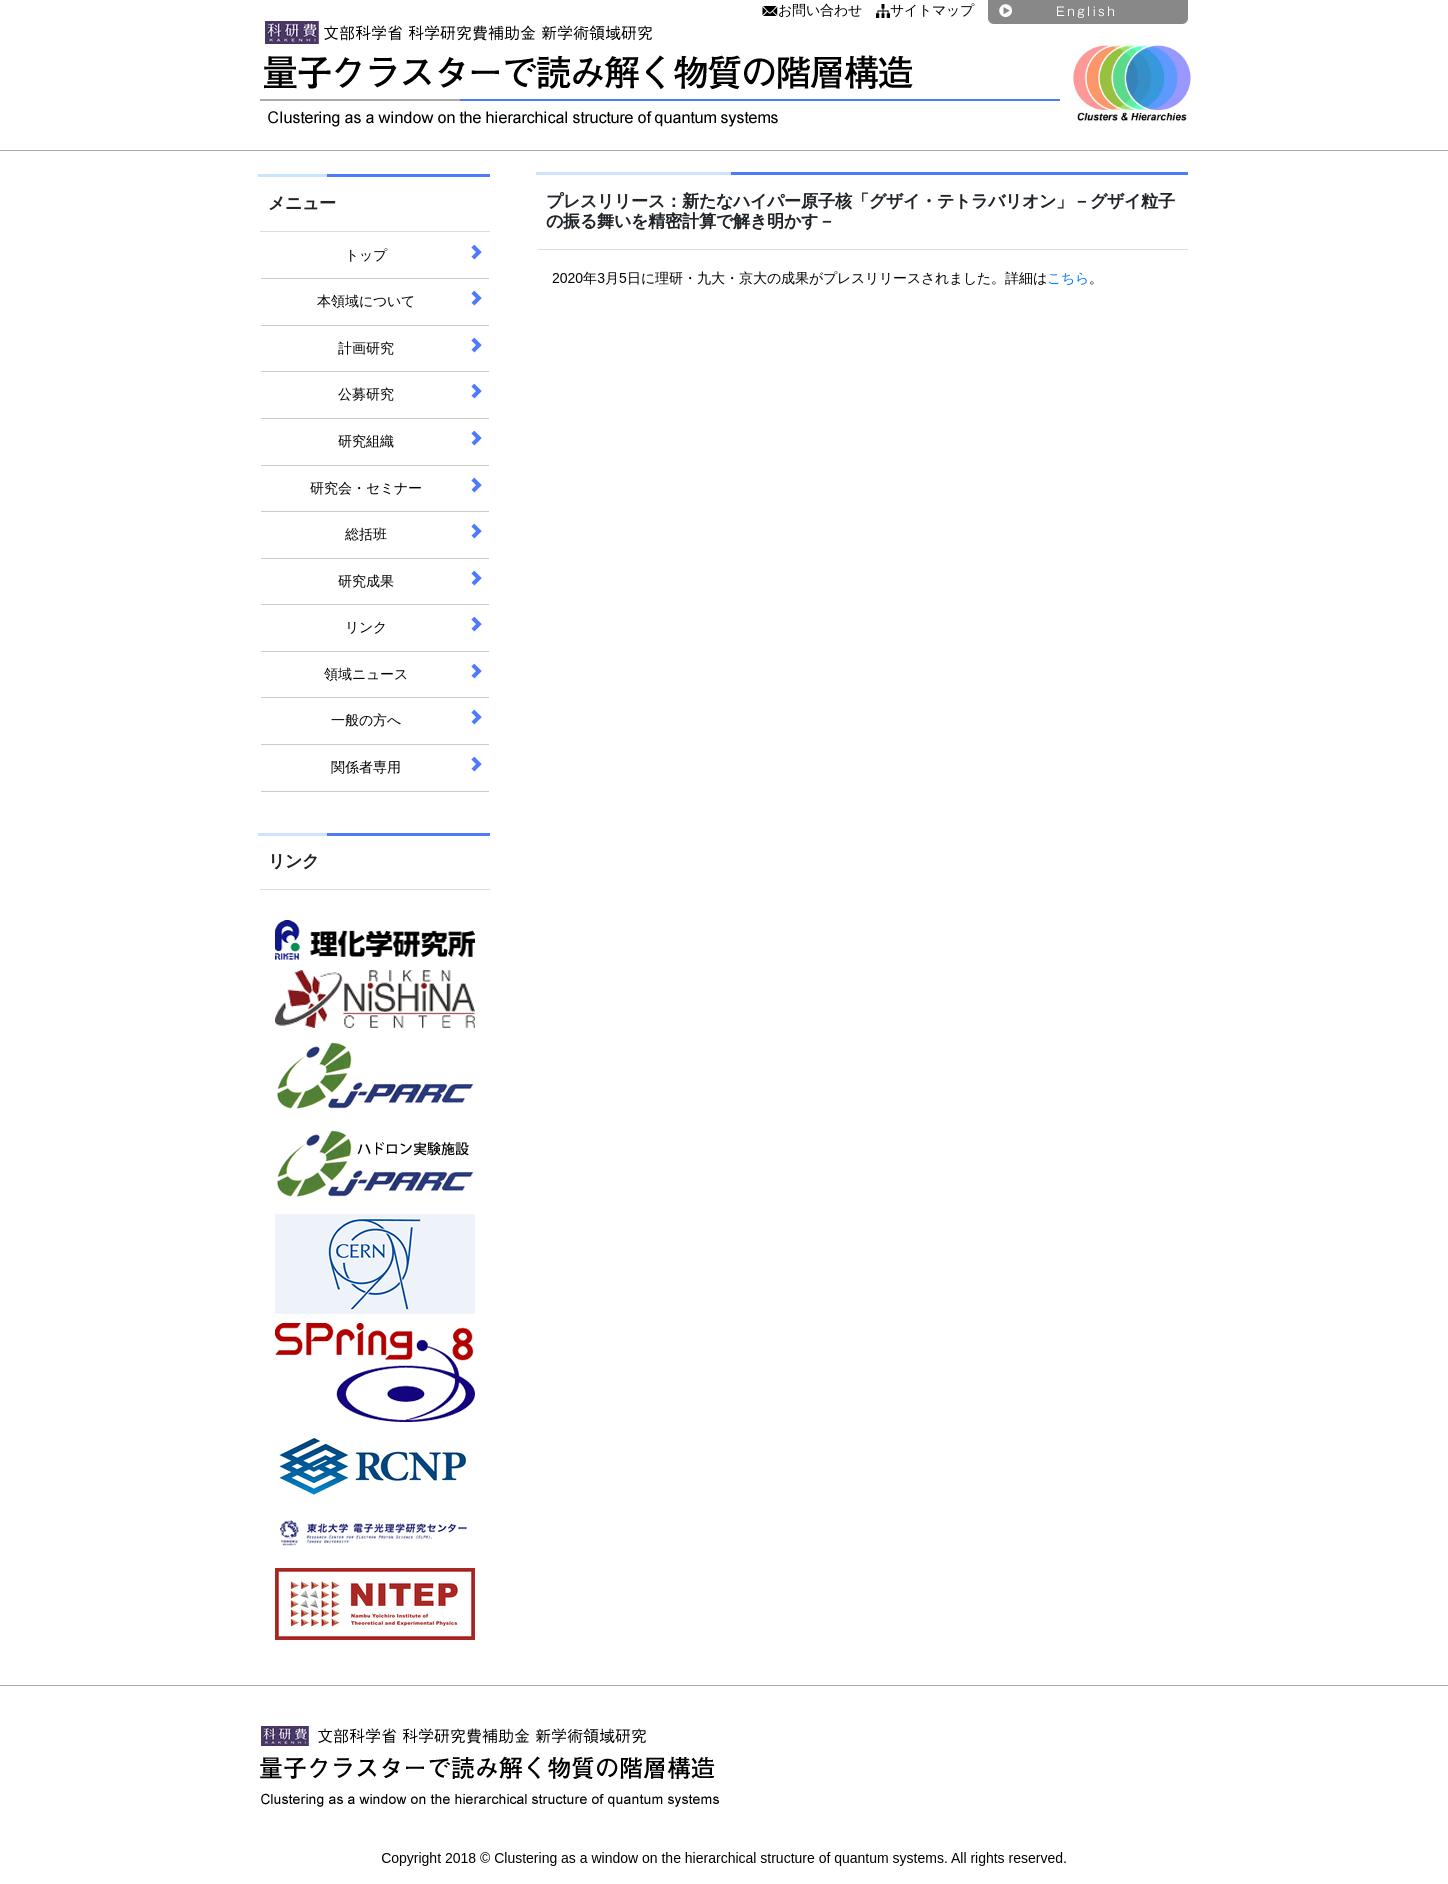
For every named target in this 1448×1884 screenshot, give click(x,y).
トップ (366, 255)
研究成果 (366, 581)
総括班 (366, 534)
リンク (366, 627)
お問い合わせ (812, 10)
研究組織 (366, 441)
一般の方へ (366, 720)
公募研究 (366, 394)
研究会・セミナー (366, 488)
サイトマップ (925, 10)
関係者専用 (366, 767)
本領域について (366, 301)
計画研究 (366, 348)
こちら (1068, 278)
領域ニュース (366, 674)
